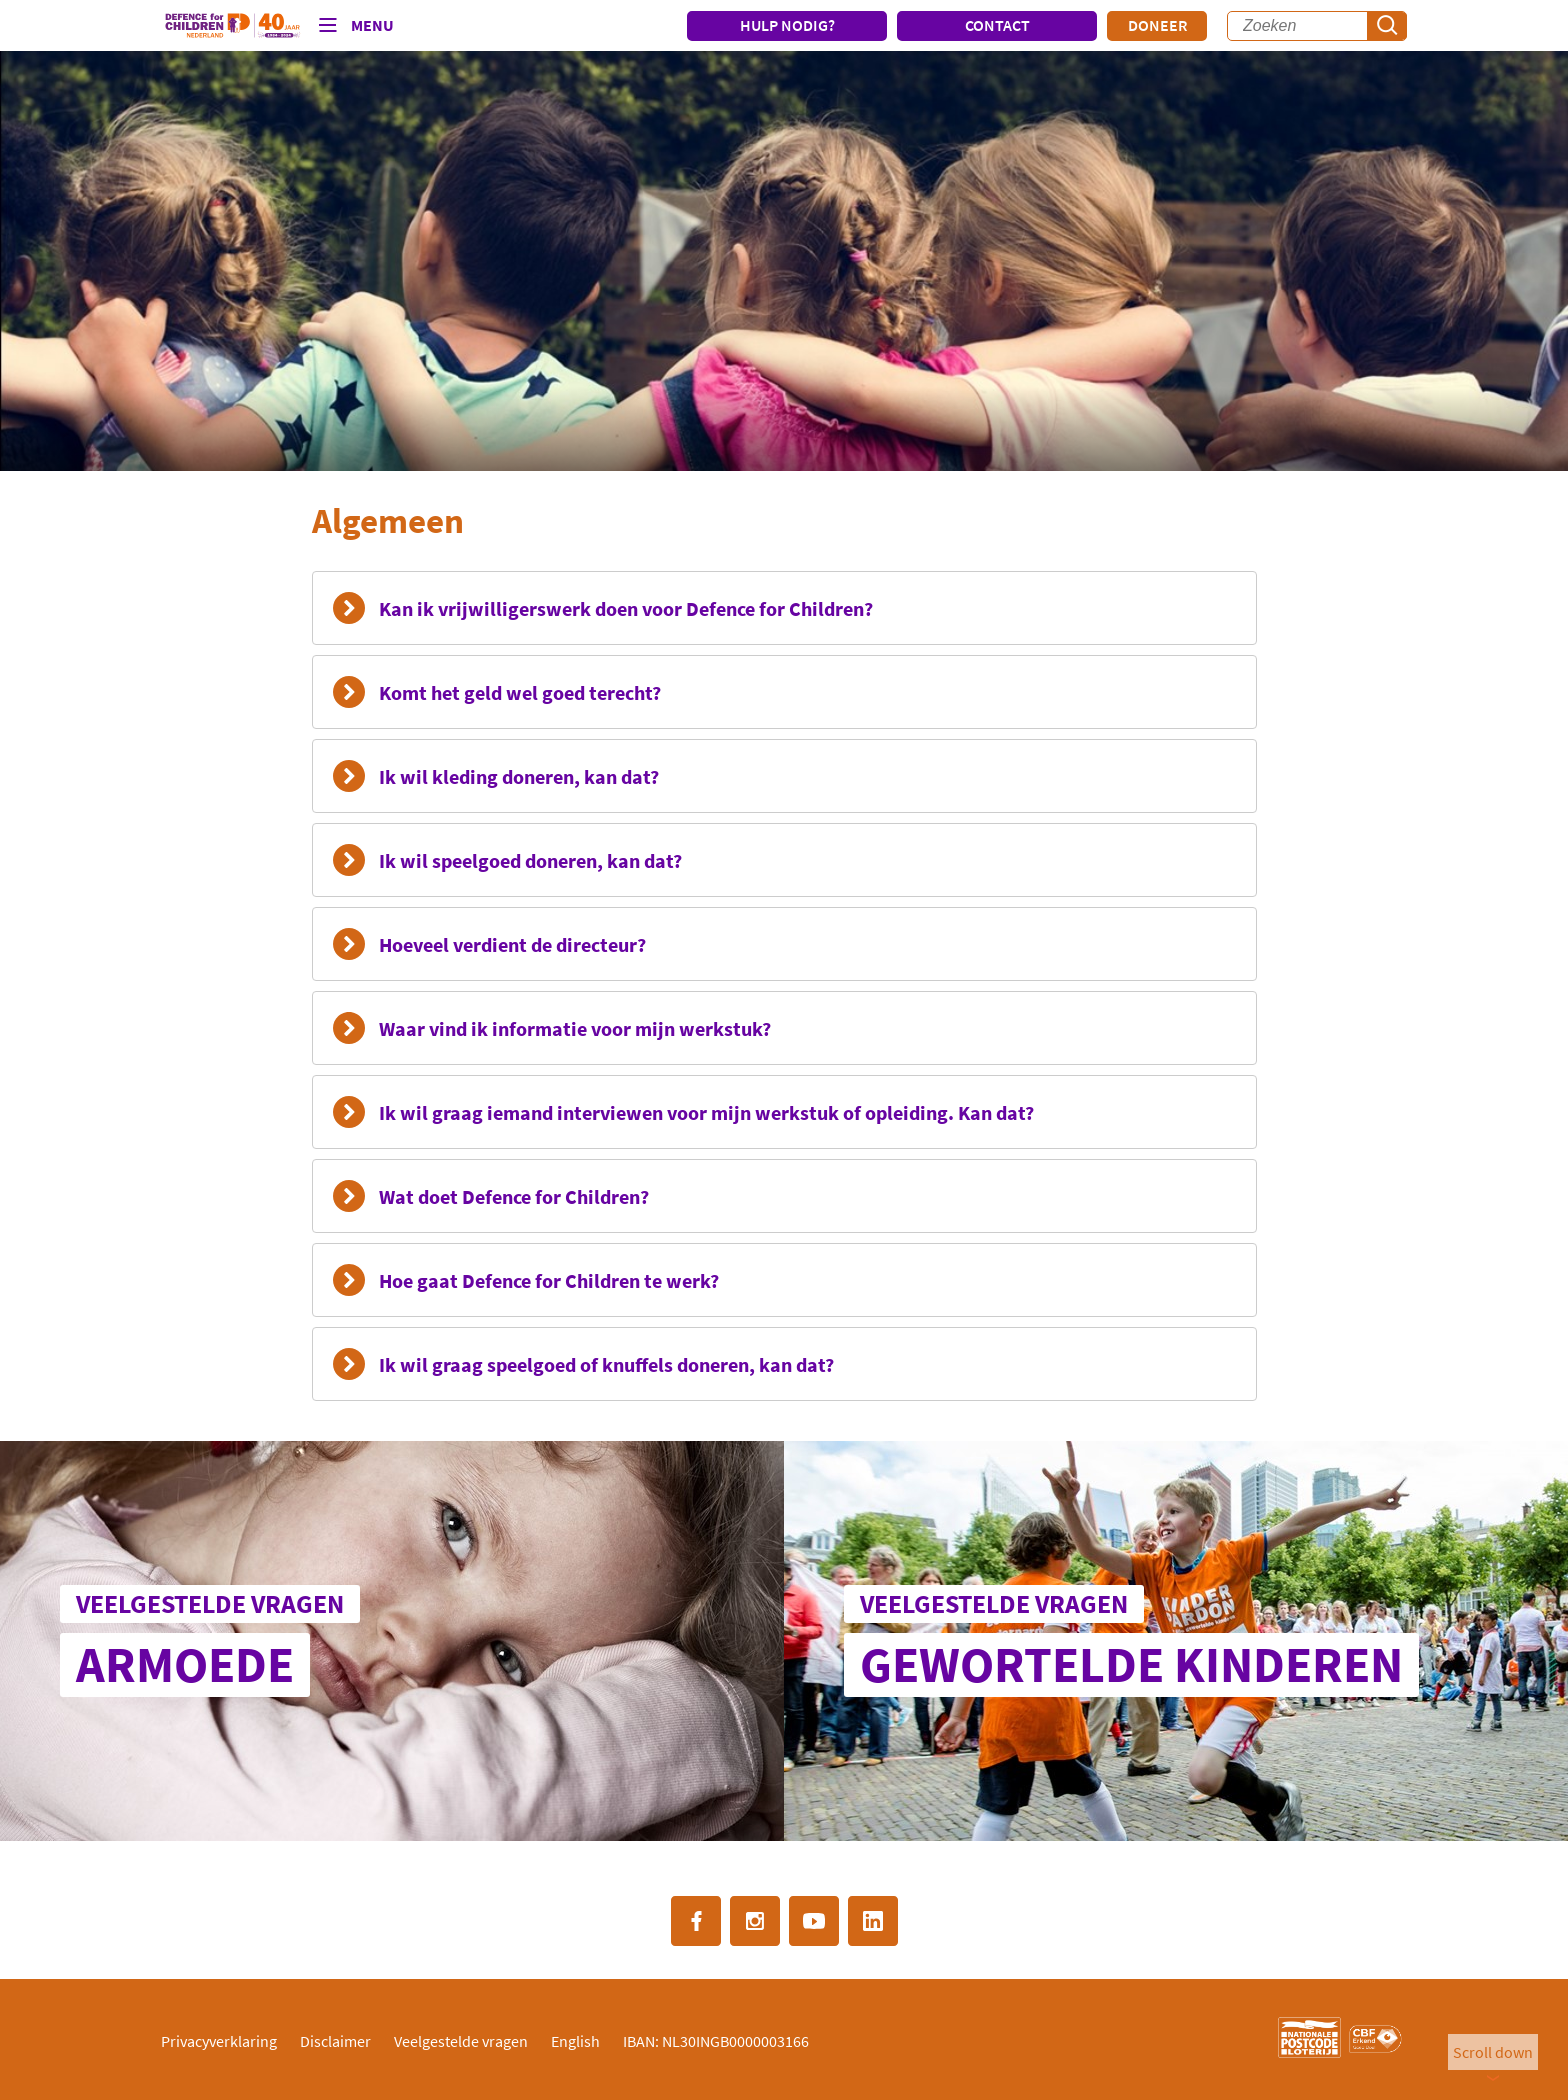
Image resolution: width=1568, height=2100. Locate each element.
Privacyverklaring (219, 2041)
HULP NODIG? (787, 25)
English (575, 2041)
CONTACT (997, 25)
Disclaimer (335, 2041)
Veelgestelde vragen (461, 2041)
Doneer (1157, 25)
